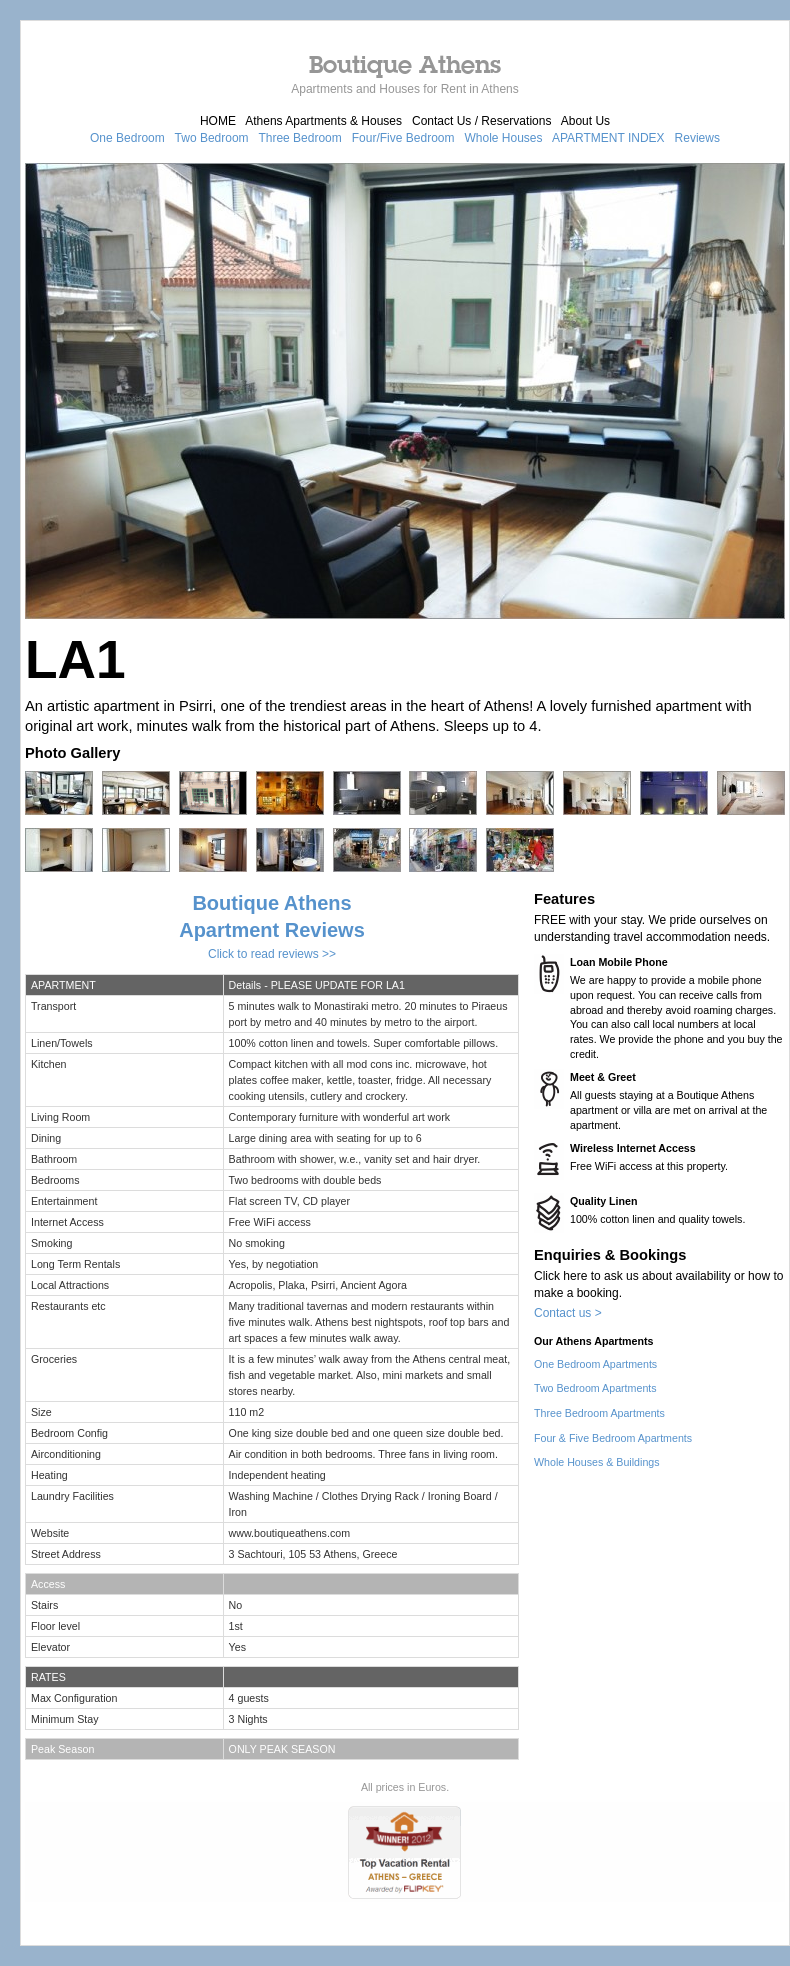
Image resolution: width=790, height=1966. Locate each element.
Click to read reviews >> (272, 954)
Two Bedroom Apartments (595, 1388)
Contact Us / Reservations (481, 121)
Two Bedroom (212, 138)
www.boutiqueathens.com (289, 1533)
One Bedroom (127, 138)
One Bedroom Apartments (595, 1364)
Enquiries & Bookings (610, 1255)
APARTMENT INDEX (608, 138)
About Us (585, 121)
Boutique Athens (405, 64)
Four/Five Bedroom (403, 138)
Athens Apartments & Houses (323, 121)
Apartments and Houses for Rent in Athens (404, 89)
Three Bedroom (299, 138)
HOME (218, 121)
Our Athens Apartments (593, 1341)
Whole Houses (504, 138)
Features (564, 899)
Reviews (697, 138)
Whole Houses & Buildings (597, 1462)
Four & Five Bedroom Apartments (613, 1438)
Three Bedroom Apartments (599, 1413)
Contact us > (568, 1313)
